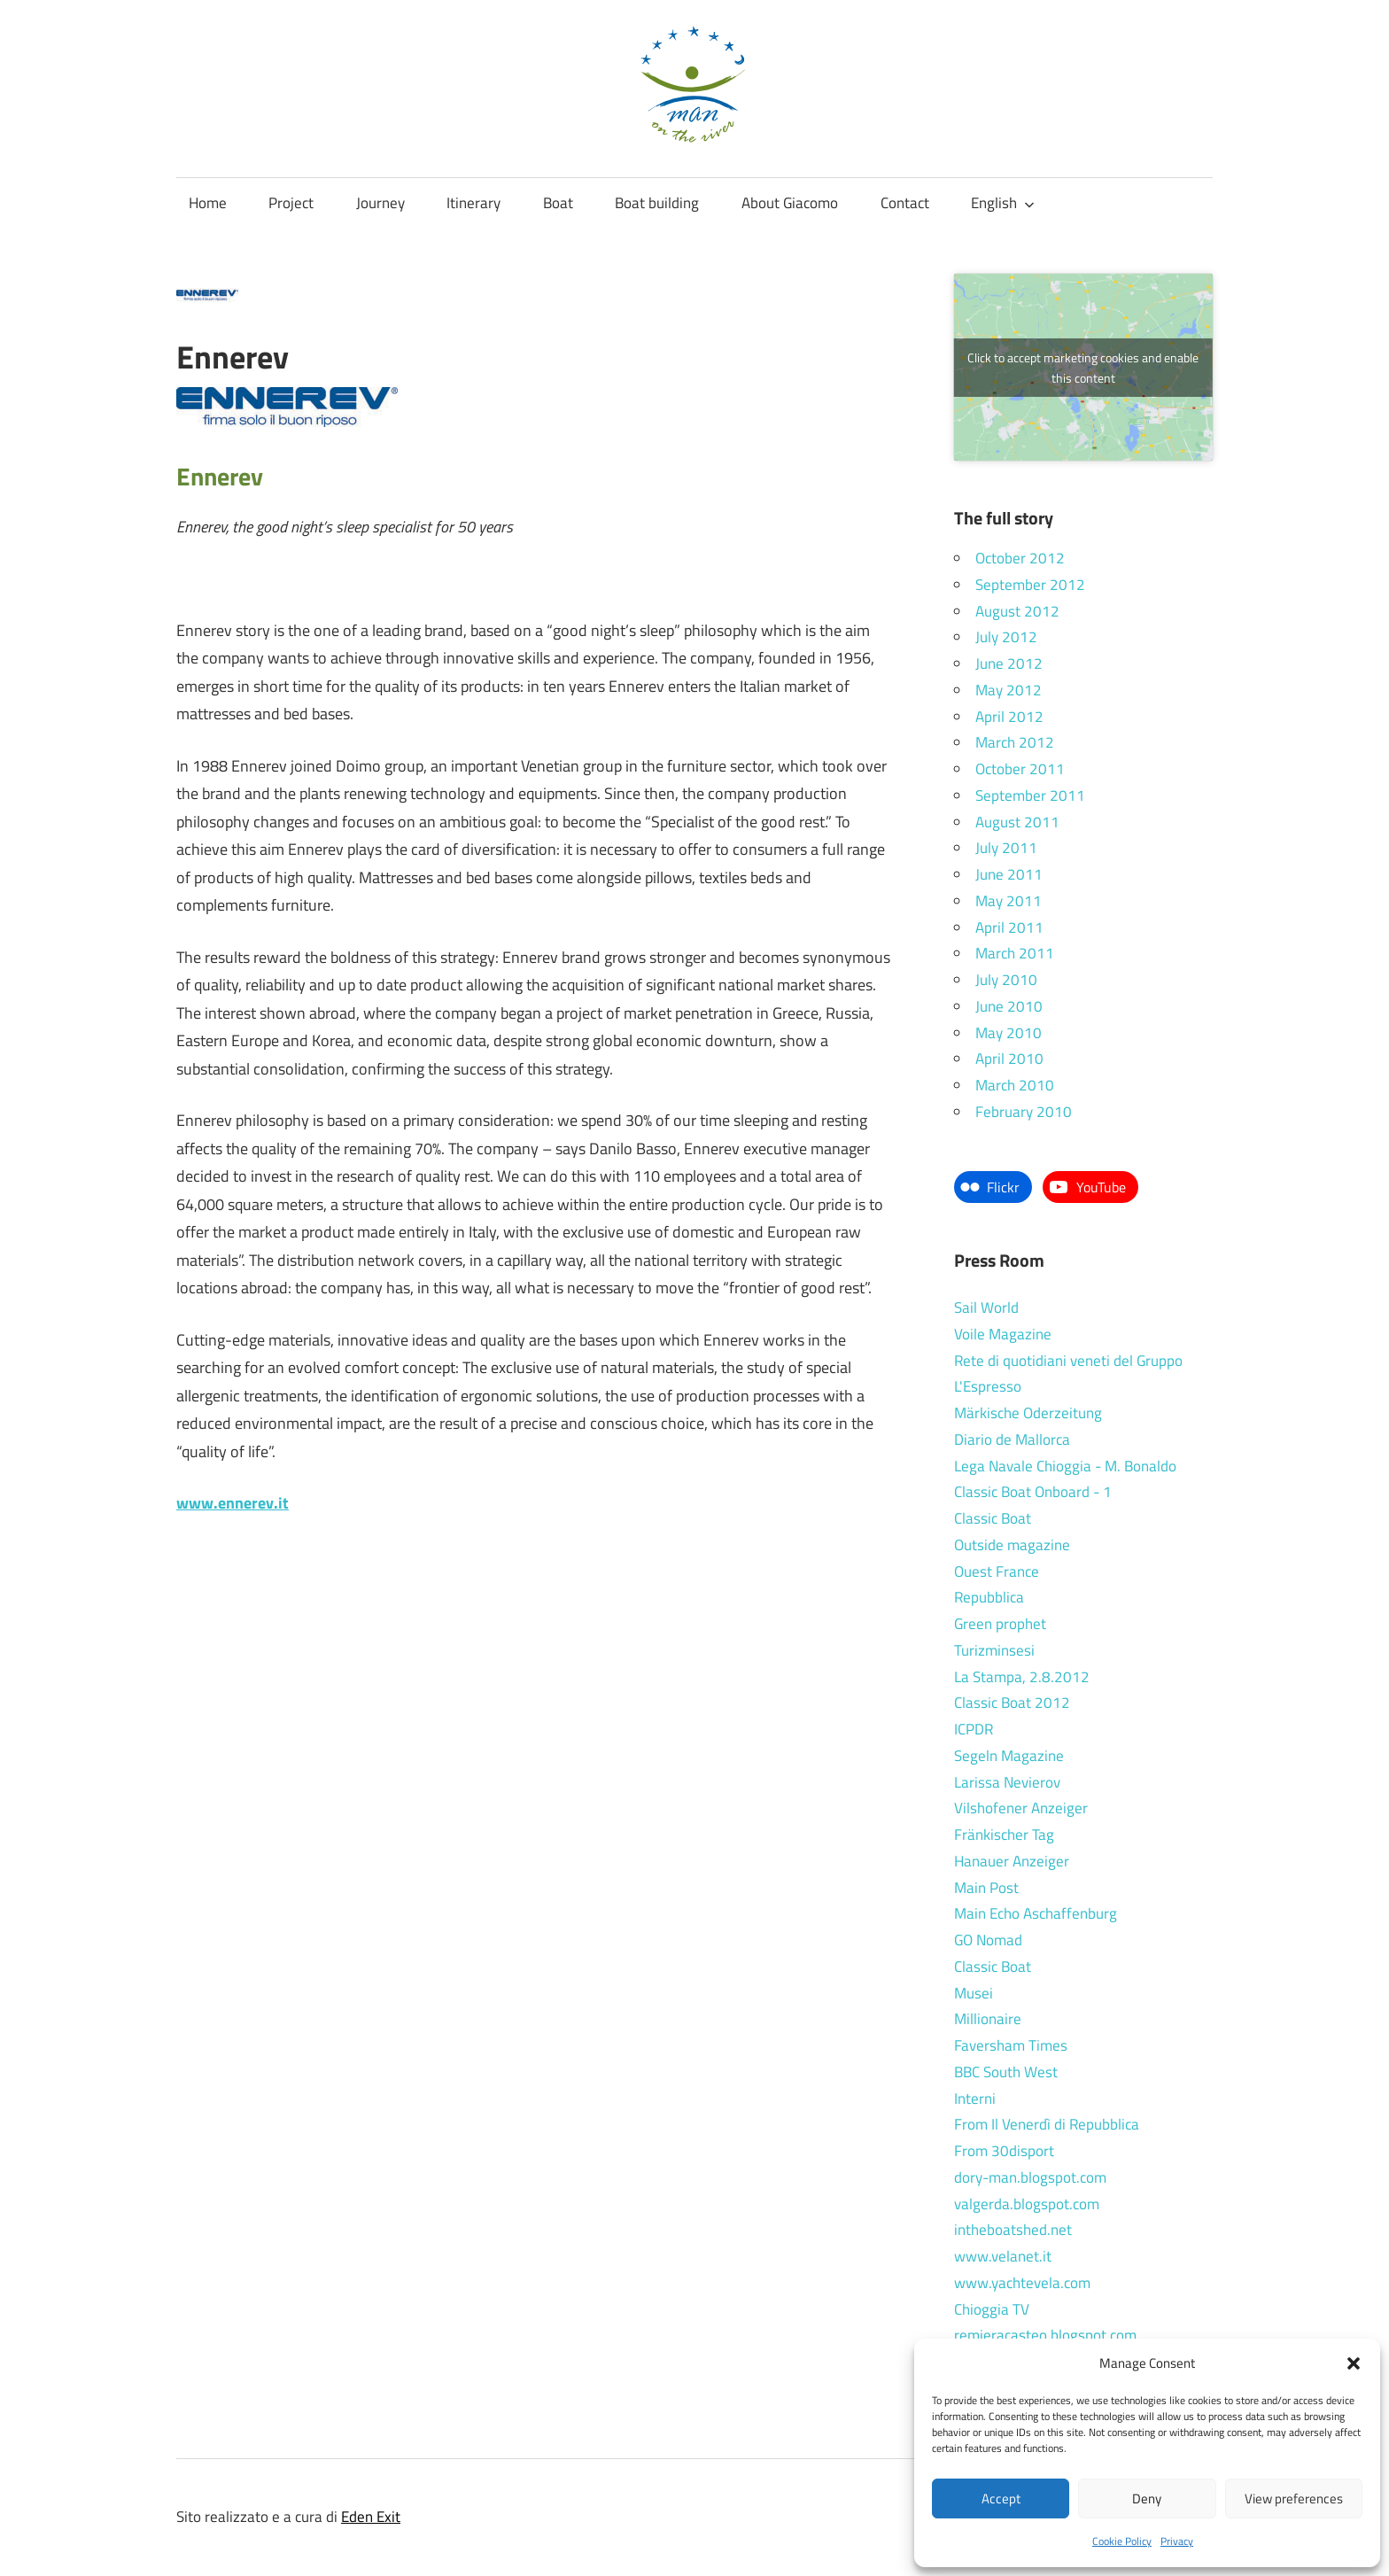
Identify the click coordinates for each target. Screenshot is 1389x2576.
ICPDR (973, 1729)
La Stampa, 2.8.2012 (1022, 1676)
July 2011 (1006, 847)
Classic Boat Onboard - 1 (1033, 1491)
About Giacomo (789, 202)
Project (291, 202)
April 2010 (1009, 1058)
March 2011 (1014, 953)
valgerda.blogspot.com (1026, 2203)
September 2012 (1030, 584)
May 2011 (1008, 900)
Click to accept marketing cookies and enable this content (1083, 367)
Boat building (657, 202)
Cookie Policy (1122, 2541)
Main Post (986, 1887)
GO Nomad (988, 1939)
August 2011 (1017, 822)
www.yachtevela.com (1022, 2282)
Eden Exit (370, 2516)
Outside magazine (1012, 1544)
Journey (380, 202)
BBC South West (1006, 2071)
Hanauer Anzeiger (1011, 1861)
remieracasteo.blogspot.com (1045, 2335)
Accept (1001, 2498)
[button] (1353, 2363)
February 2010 (1023, 1111)
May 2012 (1008, 690)
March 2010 (1014, 1085)
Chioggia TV (991, 2309)
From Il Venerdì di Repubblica (1046, 2124)
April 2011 (1009, 927)
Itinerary (473, 202)
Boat (558, 202)
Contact (905, 202)
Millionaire (987, 2018)
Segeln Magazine (1009, 1755)
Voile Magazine (1002, 1334)
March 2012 (1014, 742)
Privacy (1176, 2541)
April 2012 (1009, 716)
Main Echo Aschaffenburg (1035, 1913)
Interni (975, 2098)
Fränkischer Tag (1004, 1834)
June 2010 (1009, 1006)
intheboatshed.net (1013, 2229)
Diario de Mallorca (1012, 1439)
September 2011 (1030, 795)
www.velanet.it (1002, 2256)
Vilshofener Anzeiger (1021, 1807)
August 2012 (1017, 611)
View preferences (1294, 2498)
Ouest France (996, 1571)
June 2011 (1009, 874)
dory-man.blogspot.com (1030, 2177)
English (1003, 202)
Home (208, 202)
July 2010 (1006, 979)
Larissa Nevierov (1007, 1782)
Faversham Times (1010, 2045)
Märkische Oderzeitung (1028, 1412)
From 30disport (1004, 2150)
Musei (973, 1993)
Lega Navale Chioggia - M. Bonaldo (1065, 1466)
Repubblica (989, 1597)
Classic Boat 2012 (1012, 1702)
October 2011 (1020, 768)
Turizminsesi (994, 1650)
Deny (1146, 2498)
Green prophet (1000, 1623)
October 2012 (1020, 558)
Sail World (986, 1307)
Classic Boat (992, 1518)
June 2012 (1009, 663)
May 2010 (1008, 1032)
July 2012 (1006, 636)
